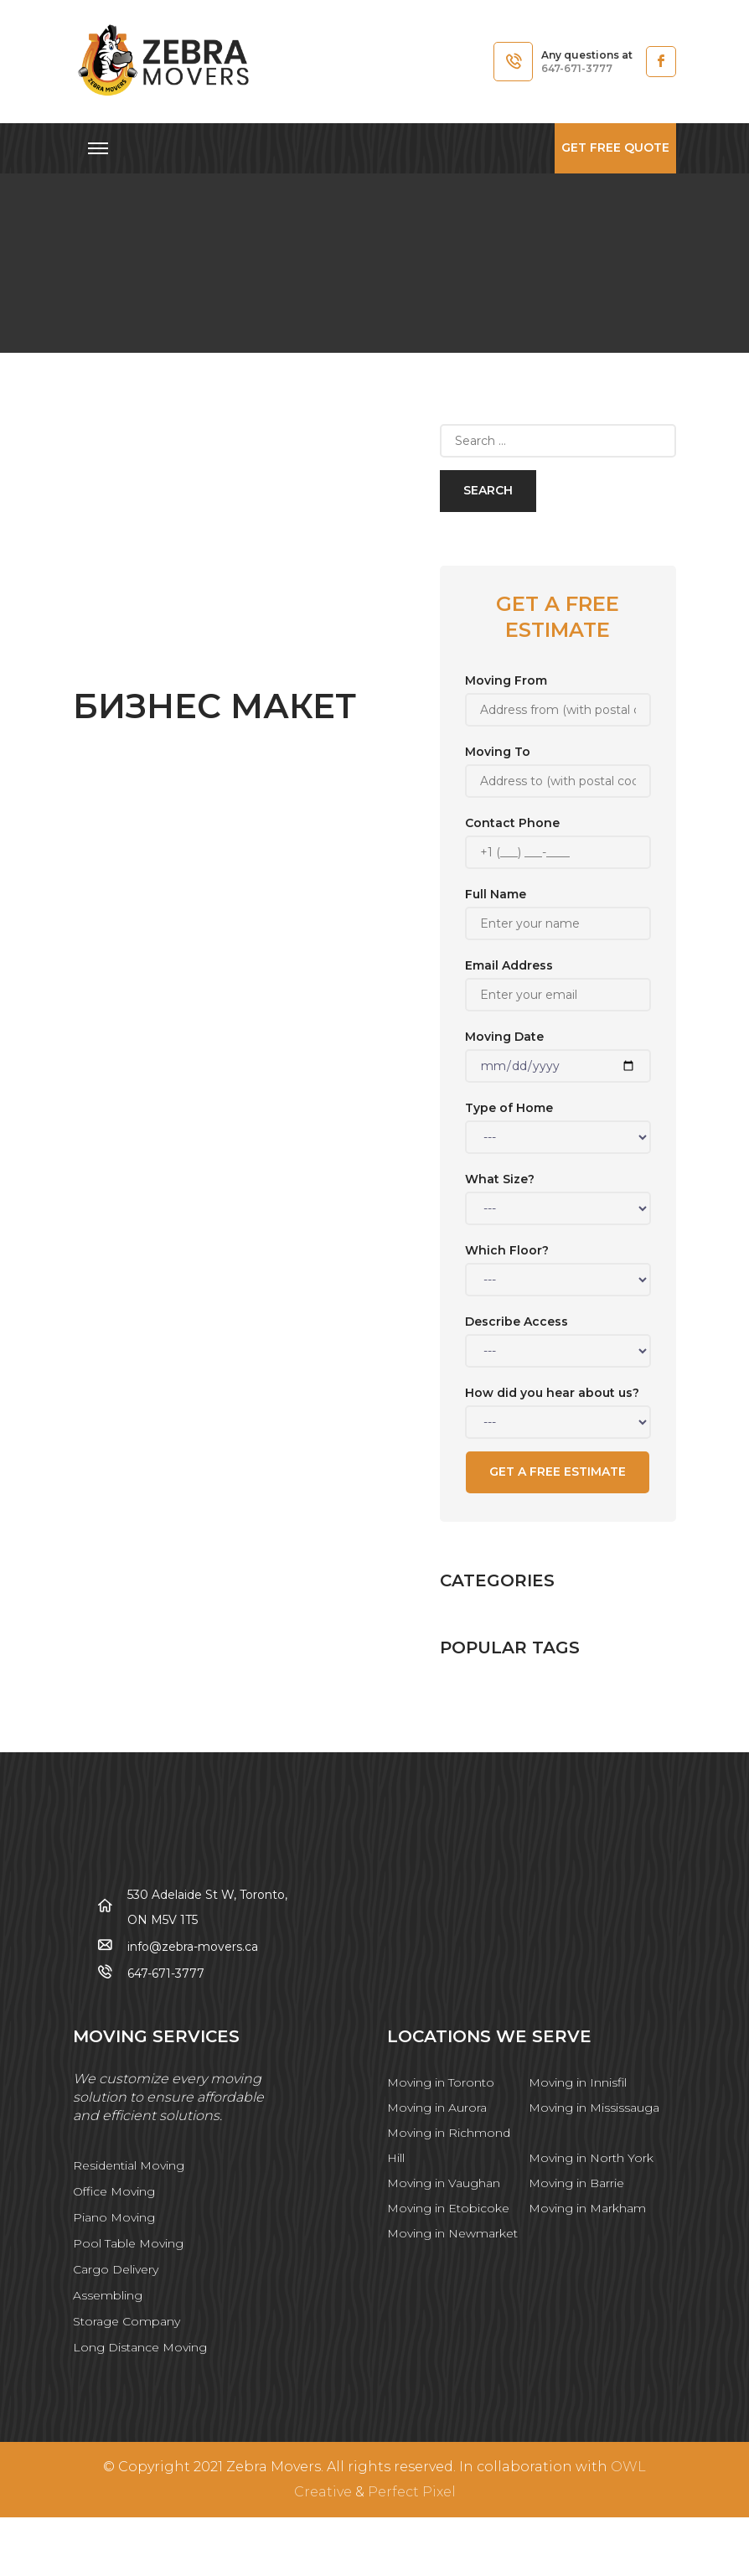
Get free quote (615, 147)
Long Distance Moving (140, 2347)
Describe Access (558, 1336)
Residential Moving (128, 2165)
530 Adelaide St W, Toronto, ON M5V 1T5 (207, 1907)
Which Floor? (558, 1265)
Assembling (107, 2295)
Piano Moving (114, 2217)
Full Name (558, 909)
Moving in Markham (587, 2208)
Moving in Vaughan (443, 2183)
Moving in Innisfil (578, 2082)
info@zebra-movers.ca (192, 1946)
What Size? (558, 1194)
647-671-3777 (576, 68)
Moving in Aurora (437, 2107)
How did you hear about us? (558, 1407)
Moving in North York (591, 2157)
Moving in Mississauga (594, 2107)
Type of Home (558, 1122)
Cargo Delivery (115, 2269)
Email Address (558, 980)
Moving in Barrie (576, 2183)
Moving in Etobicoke (448, 2208)
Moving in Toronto (440, 2082)
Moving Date (558, 1051)
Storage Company (126, 2321)
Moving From (558, 695)
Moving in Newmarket (452, 2233)
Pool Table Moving (128, 2243)
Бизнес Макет (214, 706)
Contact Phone (558, 837)
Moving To (558, 766)
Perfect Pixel (412, 2492)
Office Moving (114, 2191)
